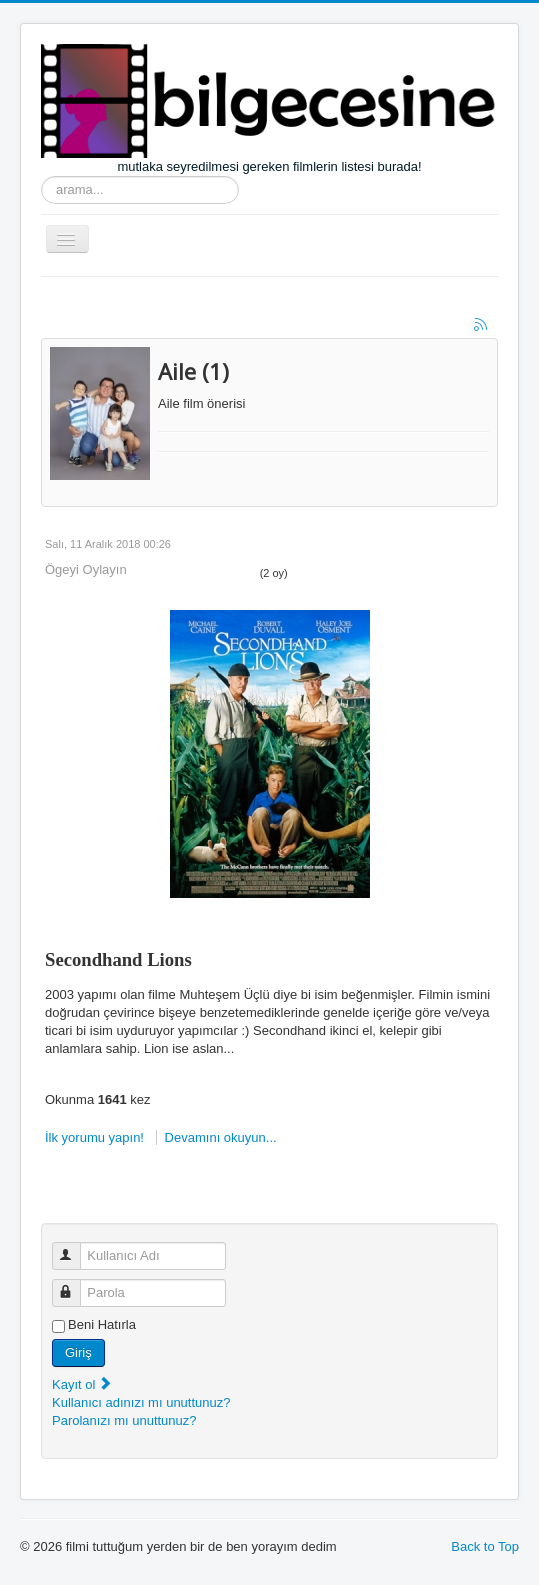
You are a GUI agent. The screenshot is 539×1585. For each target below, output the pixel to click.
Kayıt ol (82, 1384)
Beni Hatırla (102, 1324)
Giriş (78, 1352)
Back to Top (485, 1546)
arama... (41, 176)
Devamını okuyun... (221, 1137)
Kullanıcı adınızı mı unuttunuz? (141, 1402)
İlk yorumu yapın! (96, 1137)
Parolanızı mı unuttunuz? (124, 1420)
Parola (75, 1284)
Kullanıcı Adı (75, 1247)
